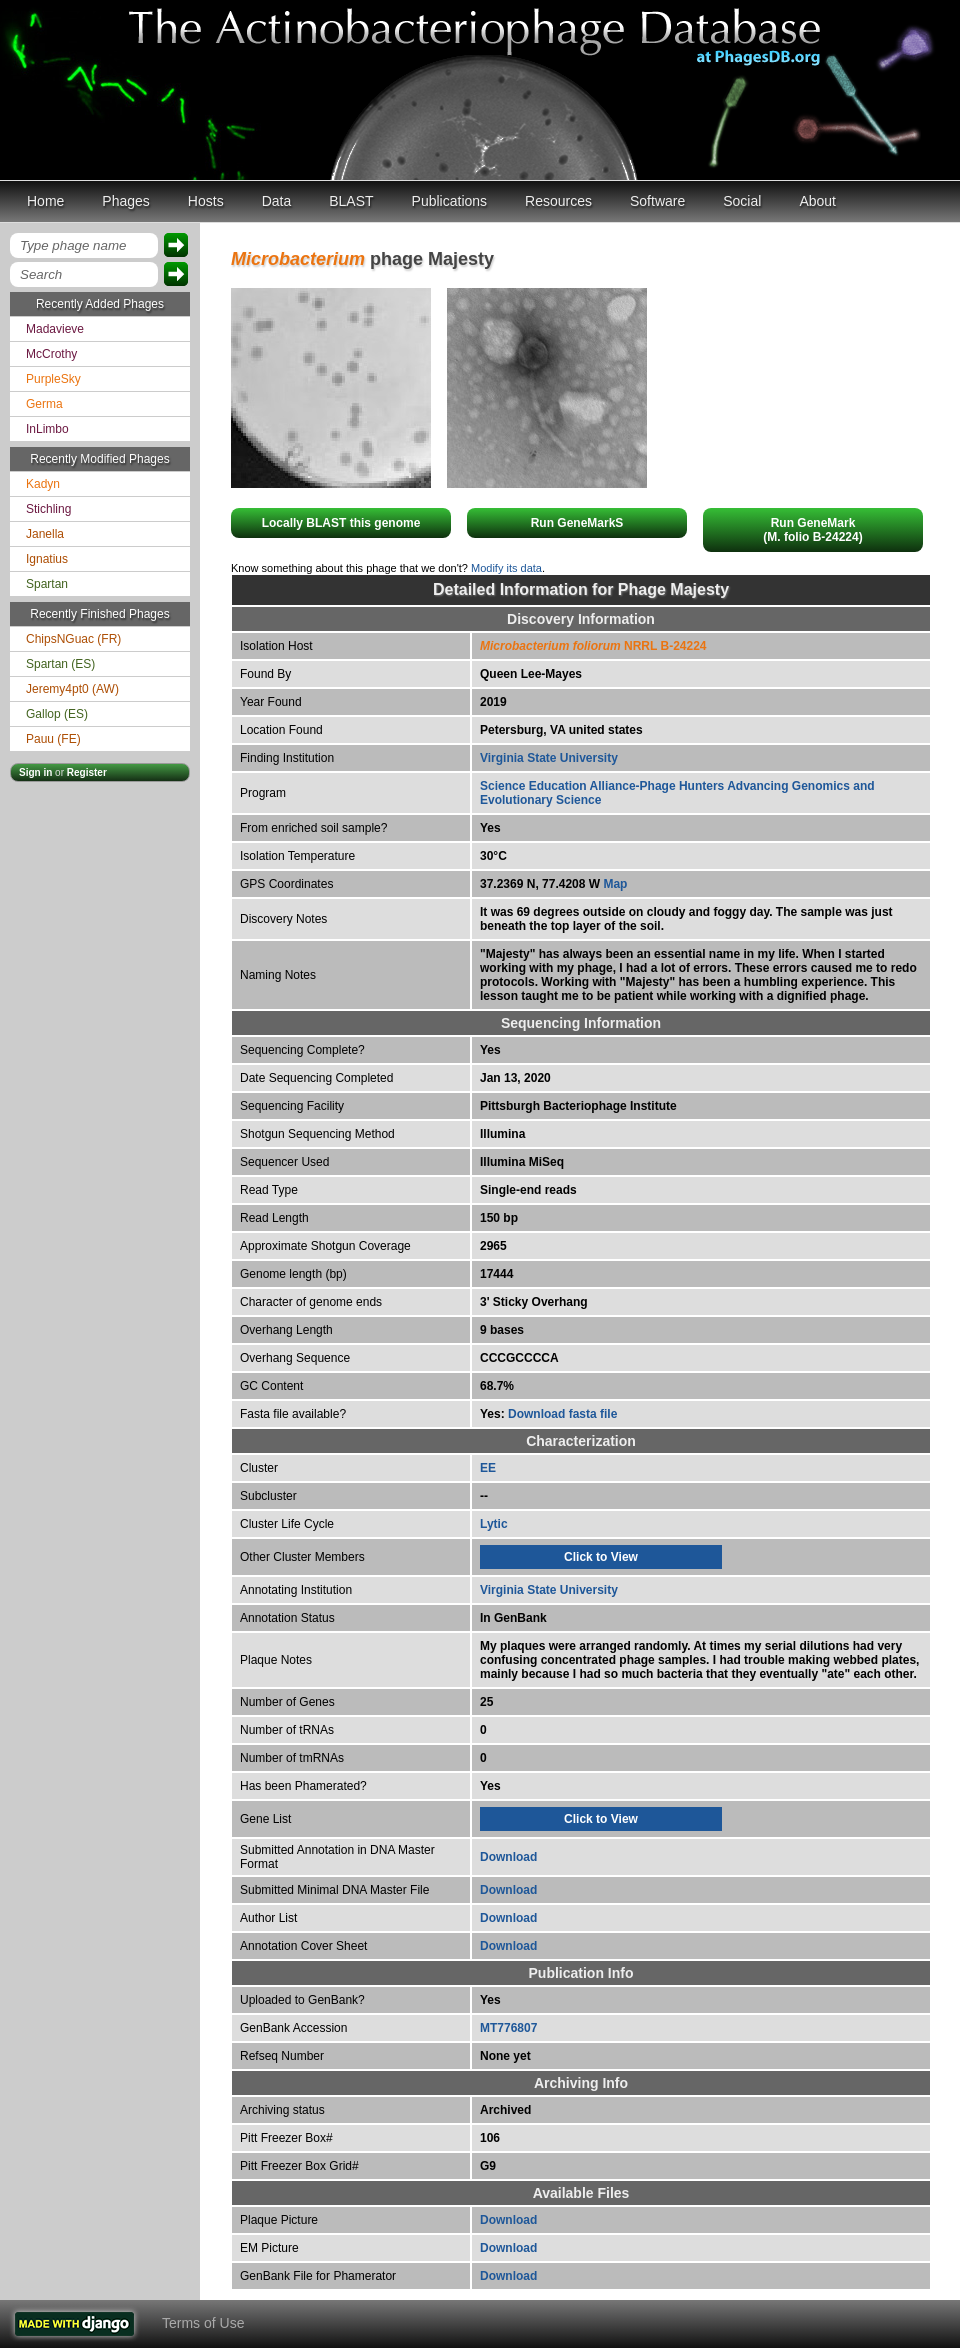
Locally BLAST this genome (341, 523)
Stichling (48, 509)
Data (277, 201)
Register (87, 772)
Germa (44, 404)
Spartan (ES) (60, 664)
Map (615, 884)
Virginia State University (549, 758)
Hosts (206, 201)
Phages (125, 201)
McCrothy (51, 354)
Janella (45, 534)
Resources (558, 201)
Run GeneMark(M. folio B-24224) (812, 530)
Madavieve (55, 329)
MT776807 (508, 2028)
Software (657, 201)
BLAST (351, 201)
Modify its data (506, 568)
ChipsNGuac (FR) (73, 639)
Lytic (494, 1524)
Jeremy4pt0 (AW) (72, 689)
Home (45, 201)
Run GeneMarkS (577, 523)
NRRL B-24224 (593, 646)
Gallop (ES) (57, 714)
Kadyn (43, 484)
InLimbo (47, 429)
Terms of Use (203, 2323)
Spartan (47, 584)
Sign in (35, 772)
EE (488, 1468)
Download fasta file (562, 1414)
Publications (450, 201)
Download (508, 1857)
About (817, 201)
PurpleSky (53, 379)
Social (742, 201)
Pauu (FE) (53, 739)
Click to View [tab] (601, 1557)
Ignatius (47, 559)
